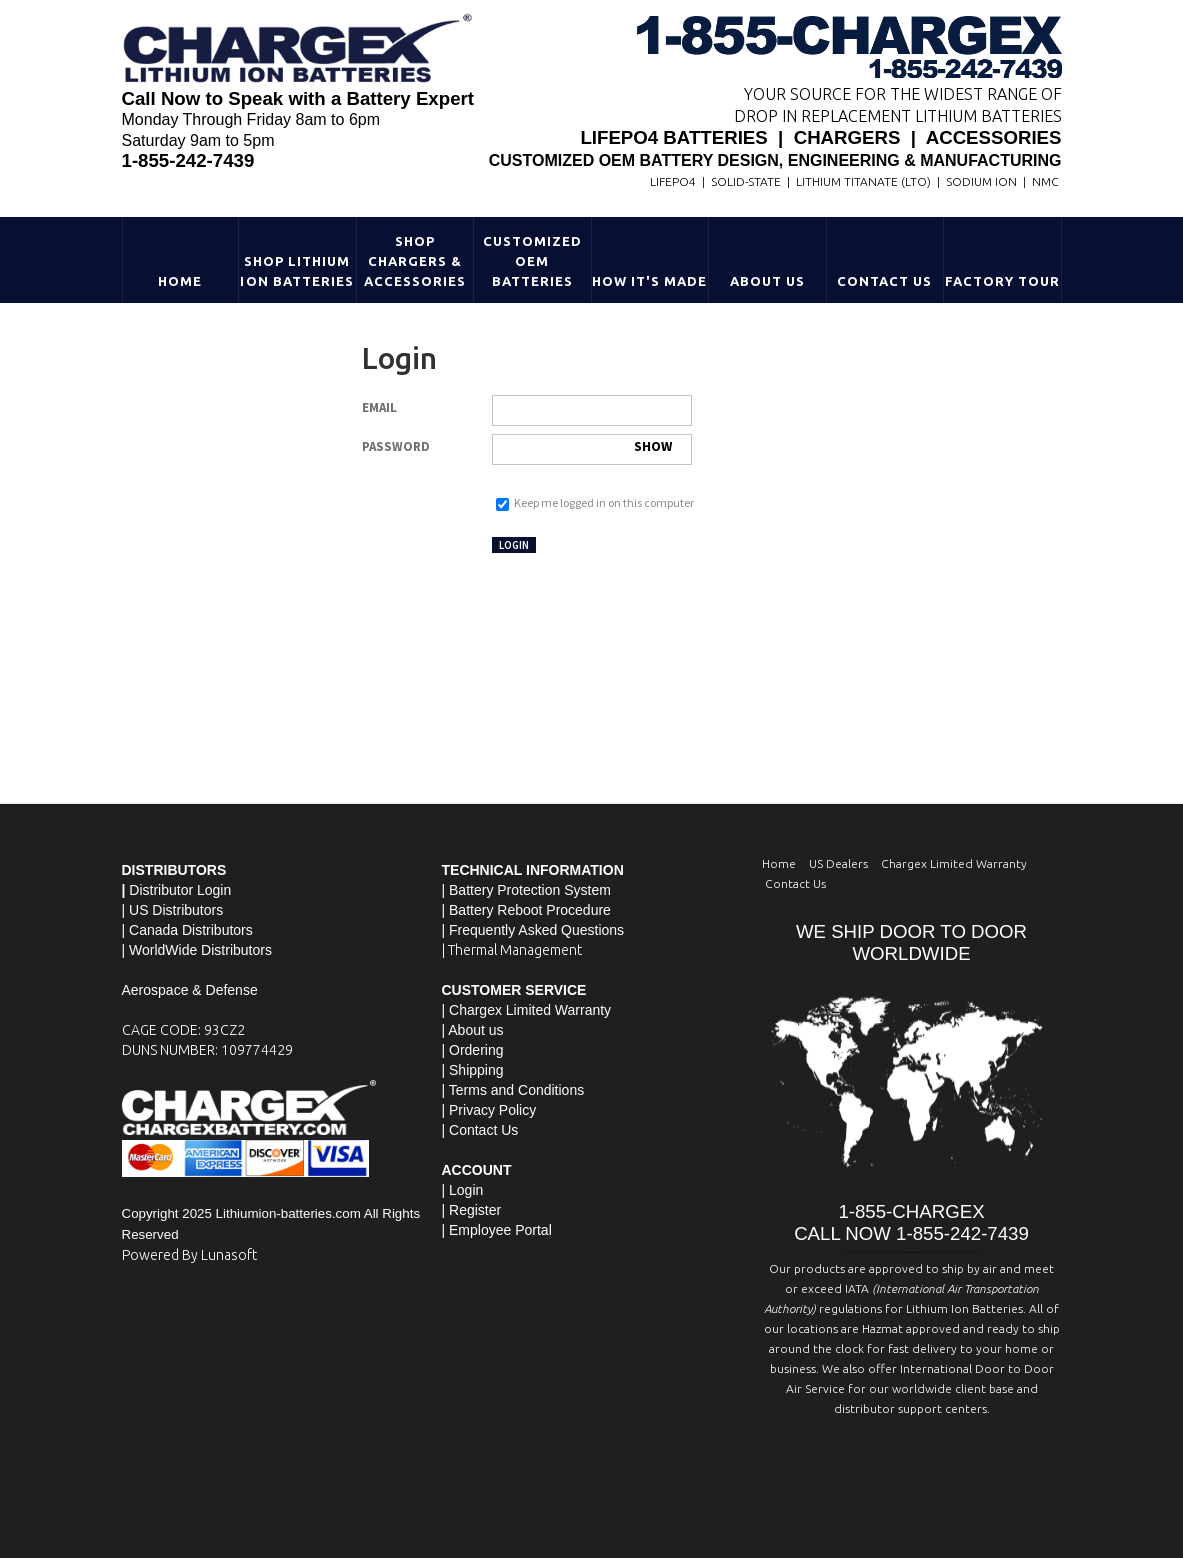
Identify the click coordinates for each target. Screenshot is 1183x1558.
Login (514, 545)
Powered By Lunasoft (189, 1255)
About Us (767, 281)
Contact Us (884, 281)
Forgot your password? (548, 482)
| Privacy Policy (489, 1110)
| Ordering (473, 1050)
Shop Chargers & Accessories (415, 261)
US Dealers (838, 863)
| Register (472, 1210)
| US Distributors (173, 910)
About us (475, 1030)
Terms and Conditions (516, 1090)
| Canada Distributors (187, 930)
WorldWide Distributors (200, 950)
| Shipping (473, 1070)
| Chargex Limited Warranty (527, 1010)
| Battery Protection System (526, 890)
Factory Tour (1002, 281)
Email (379, 407)
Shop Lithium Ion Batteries (297, 271)
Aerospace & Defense (190, 990)
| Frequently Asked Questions (533, 930)
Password (396, 446)
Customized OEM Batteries (532, 261)
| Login (463, 1190)
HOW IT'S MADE (650, 281)
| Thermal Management (512, 950)
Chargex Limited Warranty (954, 863)
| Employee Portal (497, 1230)
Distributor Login (180, 890)
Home (180, 281)
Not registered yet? (618, 543)
